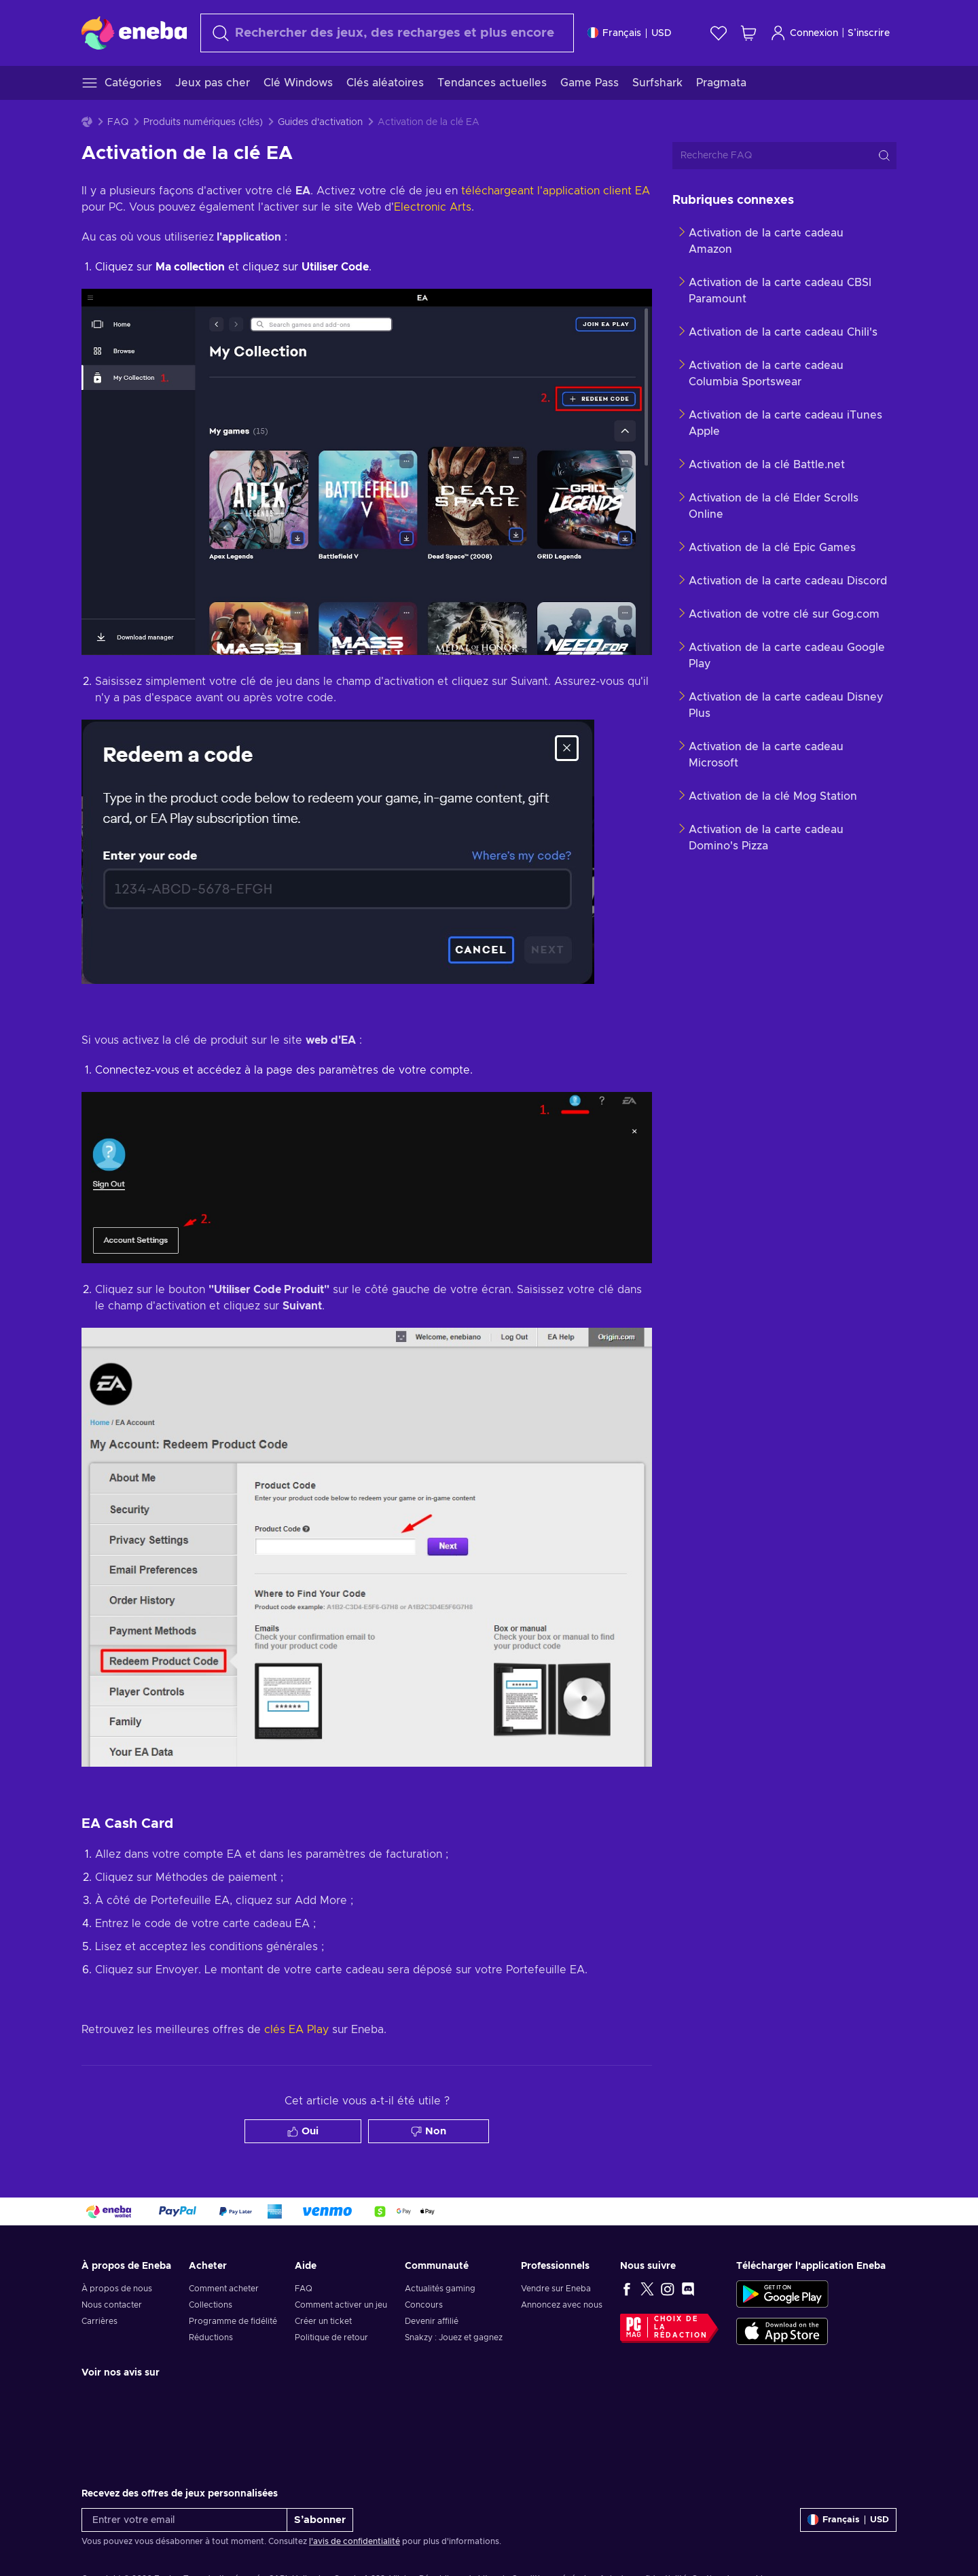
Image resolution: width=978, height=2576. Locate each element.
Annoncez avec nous (561, 2305)
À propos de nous (117, 2288)
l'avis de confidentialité (354, 2541)
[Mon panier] (748, 33)
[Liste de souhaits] (719, 33)
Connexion (804, 32)
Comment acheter (224, 2288)
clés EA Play (296, 2029)
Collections (210, 2305)
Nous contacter (112, 2305)
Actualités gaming (440, 2288)
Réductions (211, 2337)
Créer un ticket (323, 2321)
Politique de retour (331, 2337)
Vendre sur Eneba (556, 2288)
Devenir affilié (431, 2321)
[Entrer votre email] (184, 2520)
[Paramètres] (629, 33)
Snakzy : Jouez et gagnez (454, 2337)
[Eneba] (134, 32)
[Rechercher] (387, 33)
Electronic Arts (432, 207)
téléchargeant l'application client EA (555, 191)
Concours (424, 2305)
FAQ (117, 122)
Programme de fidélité (233, 2321)
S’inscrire (869, 33)
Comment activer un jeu (341, 2305)
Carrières (99, 2321)
